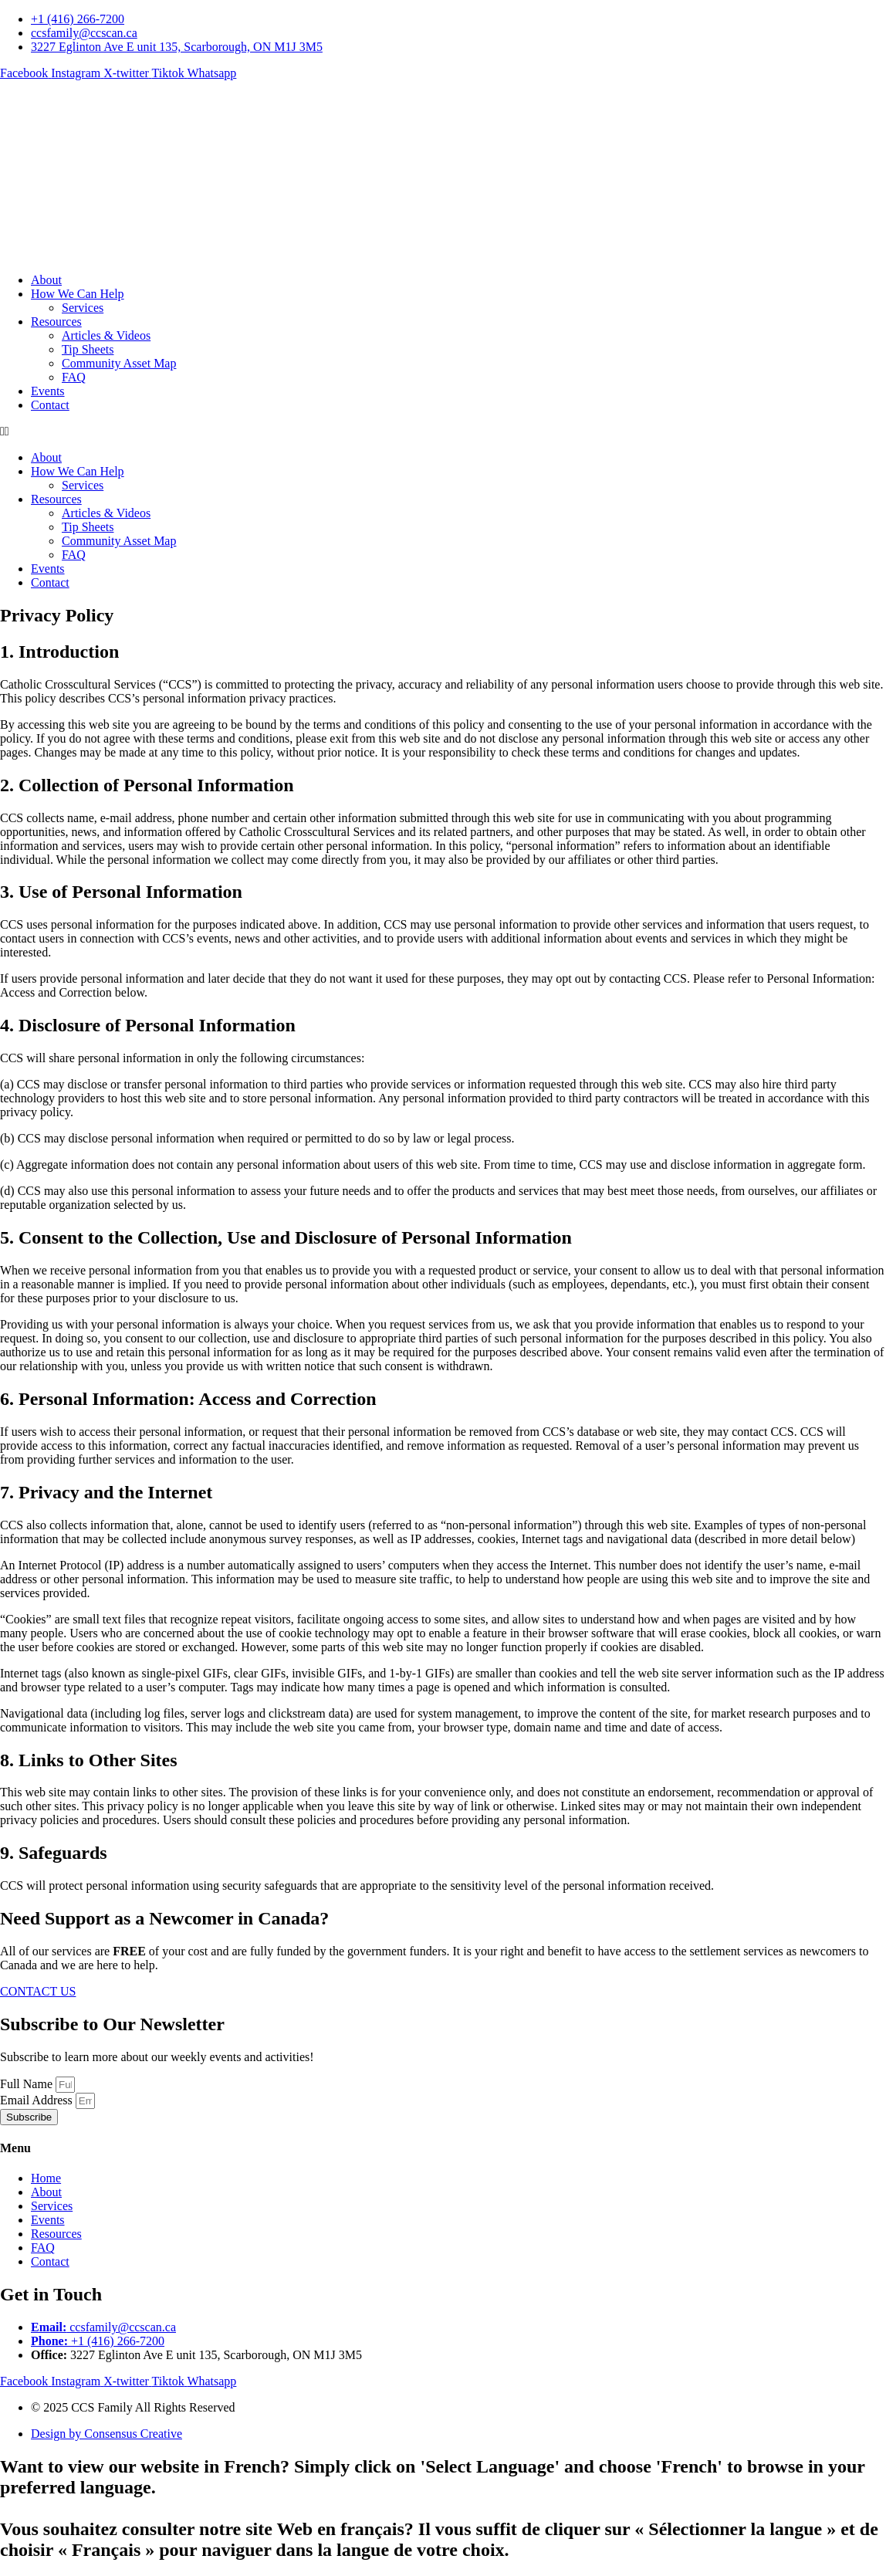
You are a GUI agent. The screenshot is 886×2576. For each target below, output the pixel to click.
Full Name (28, 2083)
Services (82, 307)
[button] (443, 431)
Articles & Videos (106, 335)
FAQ (74, 377)
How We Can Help (77, 293)
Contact (50, 404)
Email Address (38, 2100)
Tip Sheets (87, 349)
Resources (56, 321)
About (46, 279)
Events (48, 391)
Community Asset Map (119, 363)
